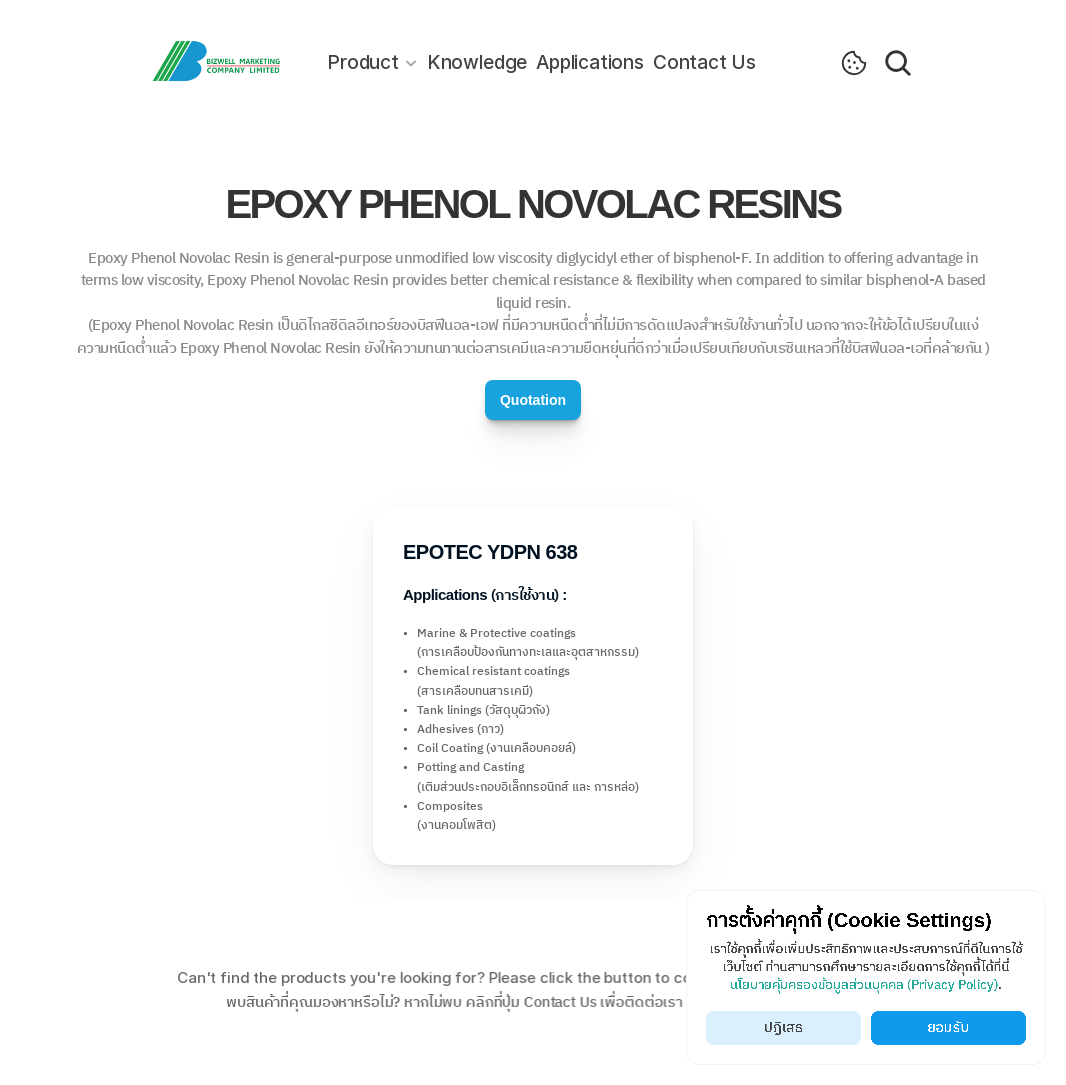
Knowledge (477, 62)
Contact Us (704, 62)
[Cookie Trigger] (854, 63)
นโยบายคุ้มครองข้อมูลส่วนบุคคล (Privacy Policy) (864, 986)
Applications (590, 62)
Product (363, 62)
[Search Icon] (898, 63)
